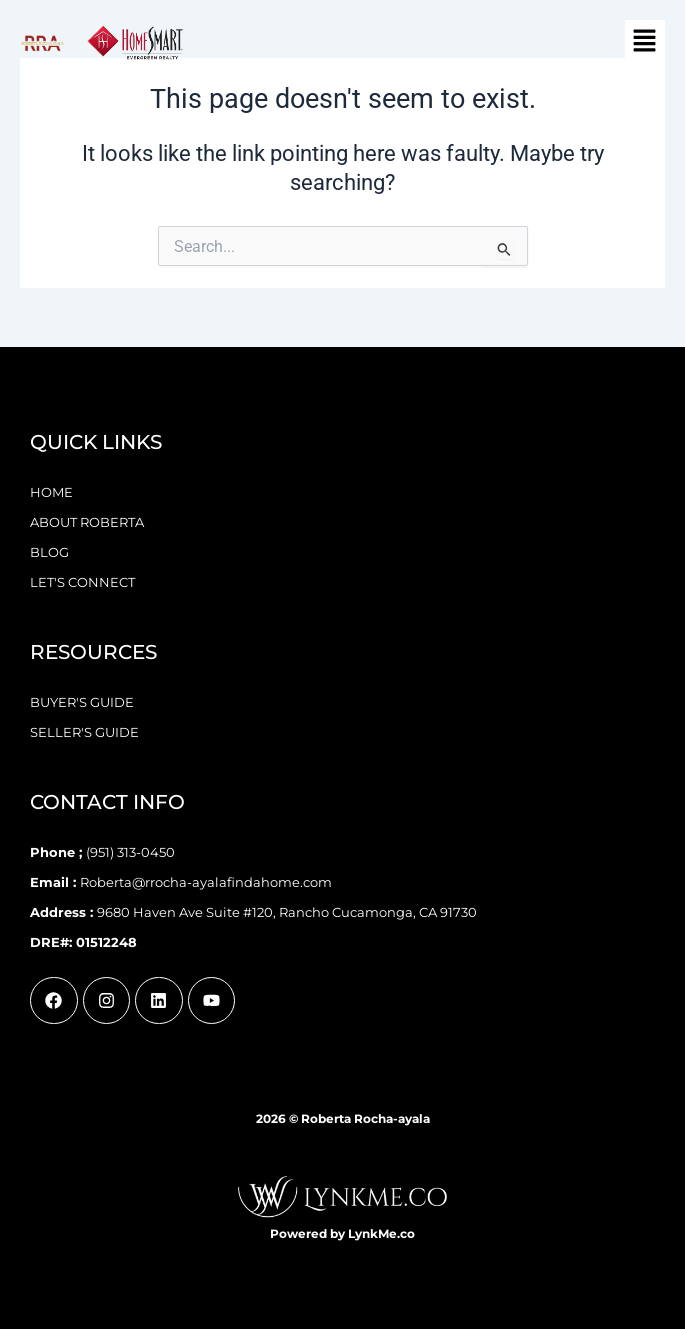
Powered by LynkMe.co (342, 1233)
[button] (645, 42)
